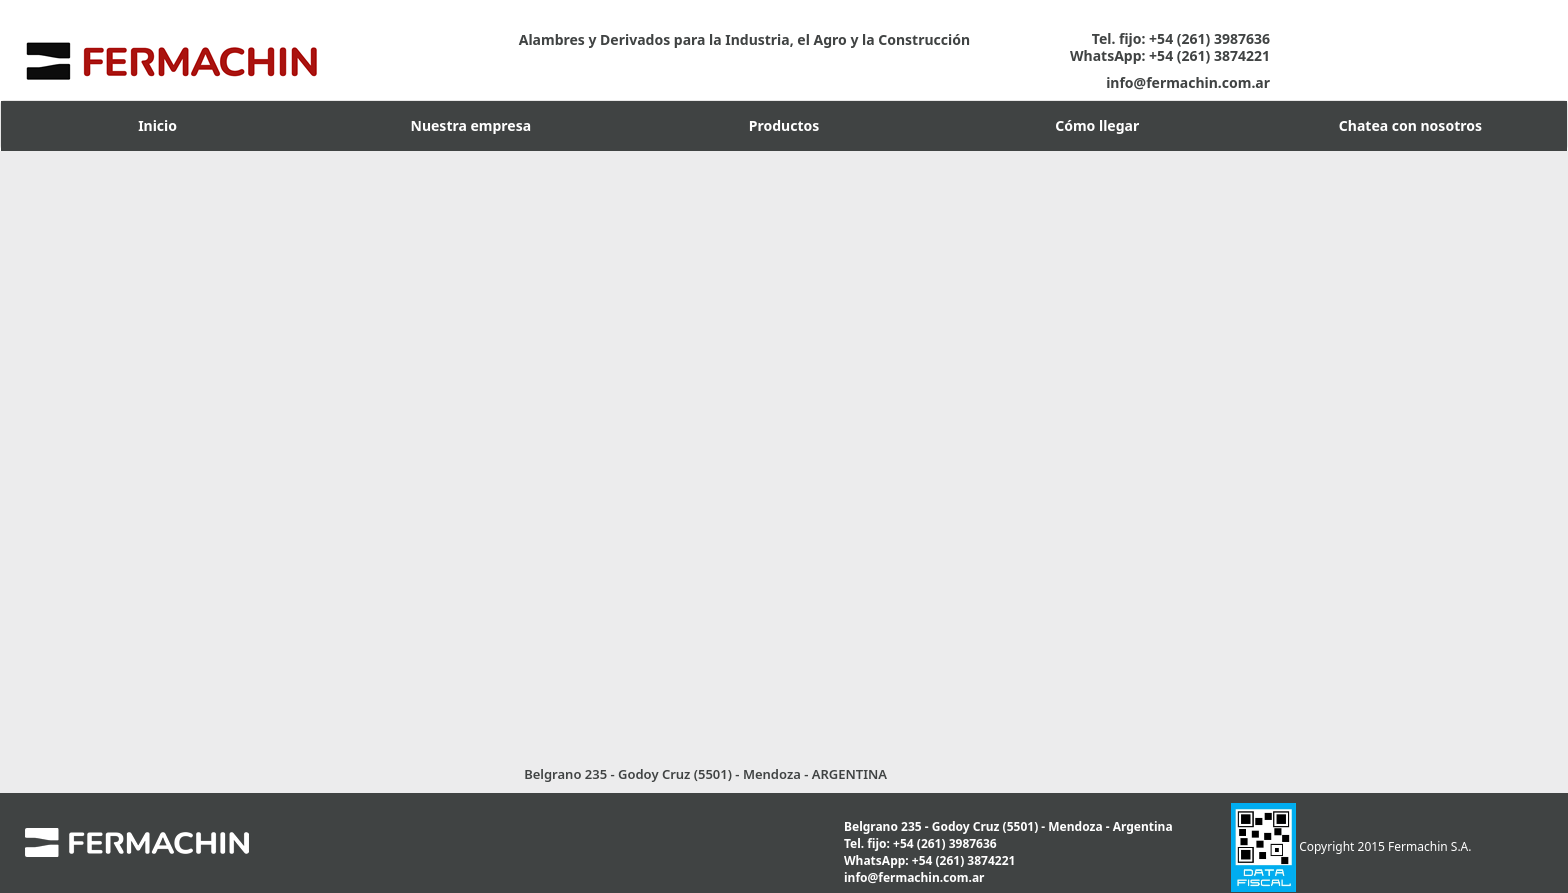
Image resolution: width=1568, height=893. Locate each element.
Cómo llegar (1097, 125)
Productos (784, 125)
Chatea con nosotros (1410, 125)
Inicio (157, 125)
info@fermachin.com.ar (1188, 82)
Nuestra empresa (471, 125)
